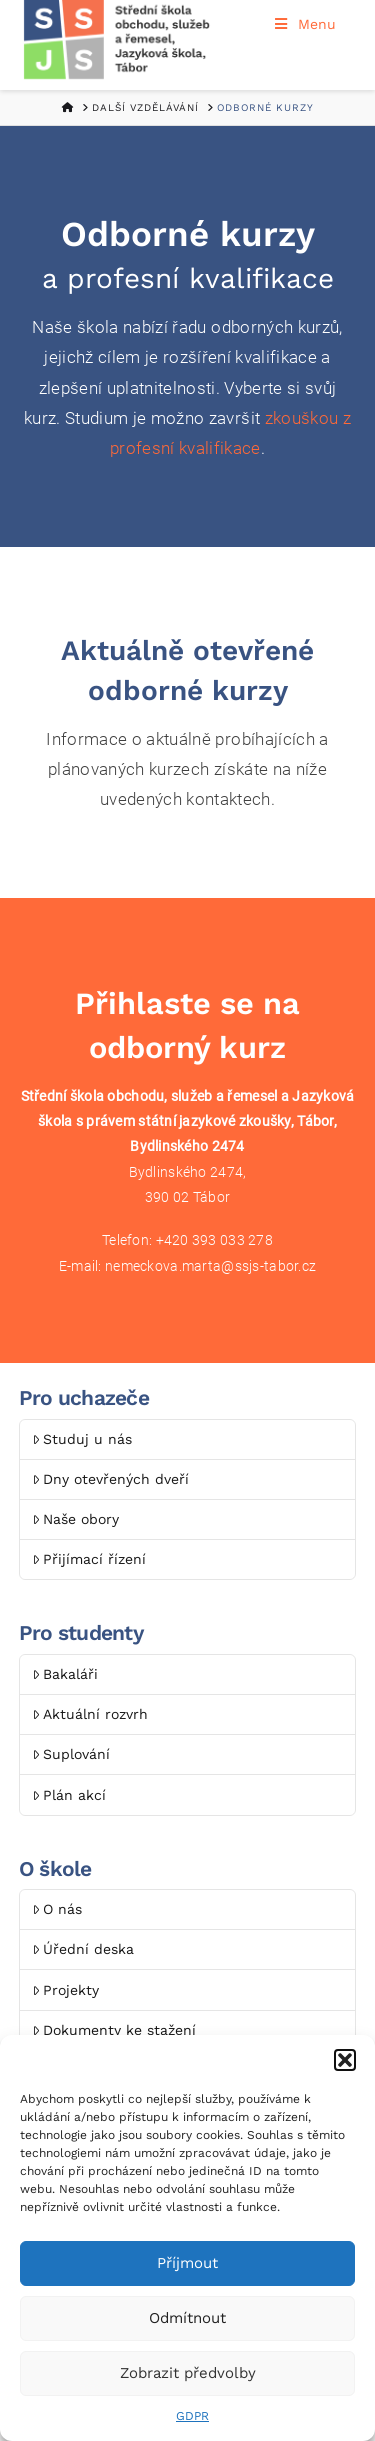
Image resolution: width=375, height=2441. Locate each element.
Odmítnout (187, 2318)
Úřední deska (83, 1949)
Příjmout (187, 2263)
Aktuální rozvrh (90, 1714)
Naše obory (75, 1519)
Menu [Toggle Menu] (304, 24)
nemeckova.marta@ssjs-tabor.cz (210, 1266)
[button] (345, 2060)
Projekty (65, 1990)
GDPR (192, 2416)
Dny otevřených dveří (110, 1479)
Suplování (71, 1754)
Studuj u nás (82, 1439)
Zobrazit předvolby (188, 2373)
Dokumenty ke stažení (114, 2030)
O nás (57, 1909)
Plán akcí (69, 1795)
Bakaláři (65, 1674)
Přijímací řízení (89, 1559)
